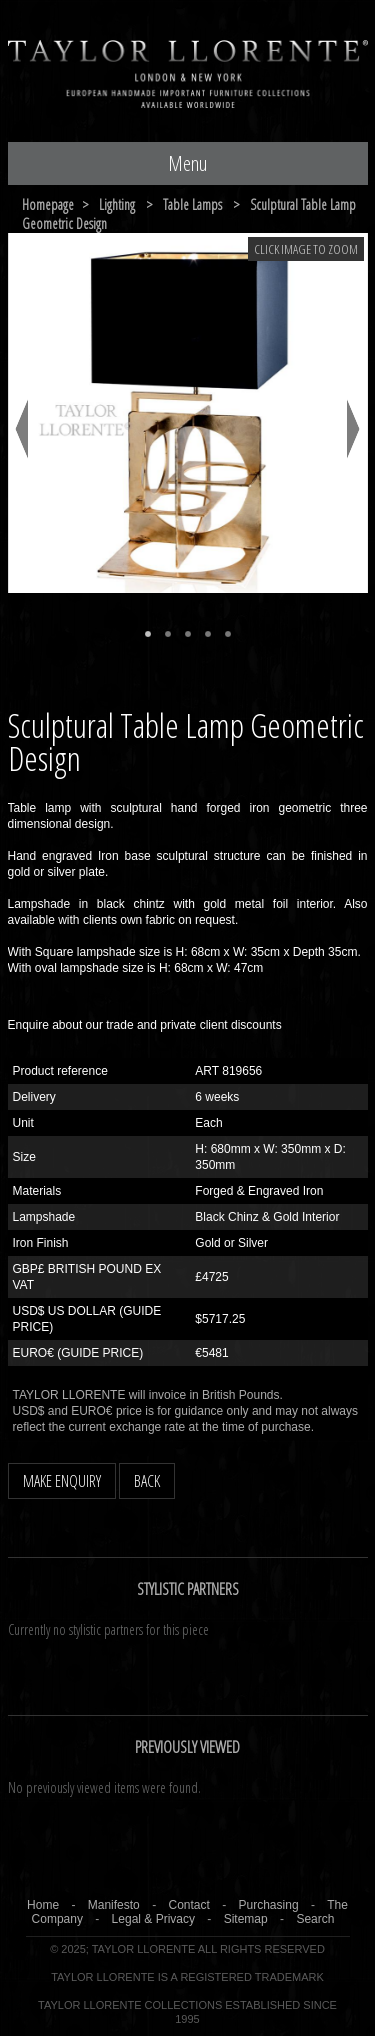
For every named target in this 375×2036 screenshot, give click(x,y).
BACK (147, 1481)
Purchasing (269, 1905)
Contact (188, 1905)
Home (43, 1905)
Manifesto (114, 1905)
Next (353, 429)
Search (315, 1919)
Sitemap (246, 1919)
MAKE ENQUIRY (62, 1481)
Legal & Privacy (153, 1919)
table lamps (192, 204)
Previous (21, 429)
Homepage (48, 204)
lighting (117, 204)
